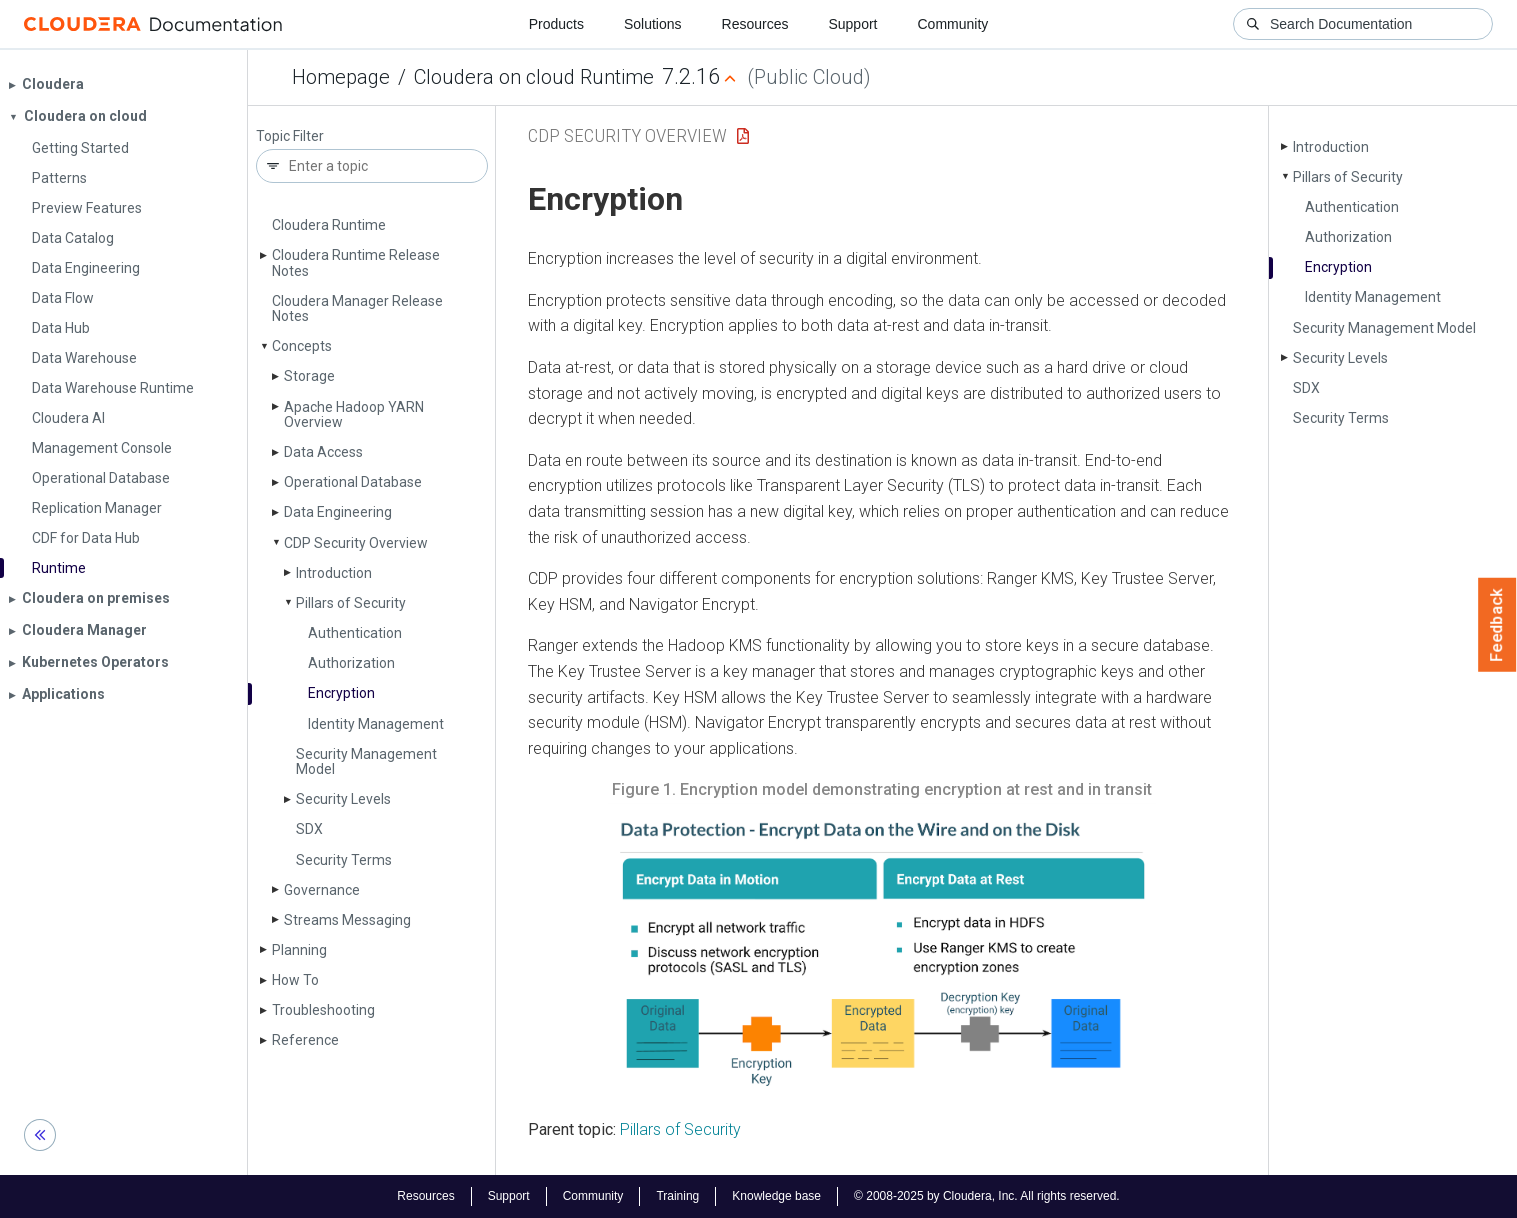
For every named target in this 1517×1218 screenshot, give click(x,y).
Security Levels (343, 799)
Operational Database (353, 482)
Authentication (355, 633)
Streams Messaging (347, 920)
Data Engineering (338, 512)
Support (852, 24)
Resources (755, 24)
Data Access (323, 452)
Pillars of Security (351, 603)
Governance (322, 890)
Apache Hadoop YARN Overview (354, 414)
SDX (309, 829)
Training (677, 1196)
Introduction (334, 573)
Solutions (653, 24)
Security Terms (344, 860)
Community (953, 24)
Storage (309, 376)
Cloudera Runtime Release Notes (356, 262)
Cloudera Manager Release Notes (357, 308)
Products (556, 24)
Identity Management (376, 724)
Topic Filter (290, 136)
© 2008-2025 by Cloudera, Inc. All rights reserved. (987, 1196)
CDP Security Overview (356, 543)
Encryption (341, 693)
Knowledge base (776, 1196)
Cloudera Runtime (329, 225)
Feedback (1497, 625)
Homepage (341, 77)
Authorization (351, 663)
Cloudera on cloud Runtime (534, 77)
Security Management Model (366, 761)
